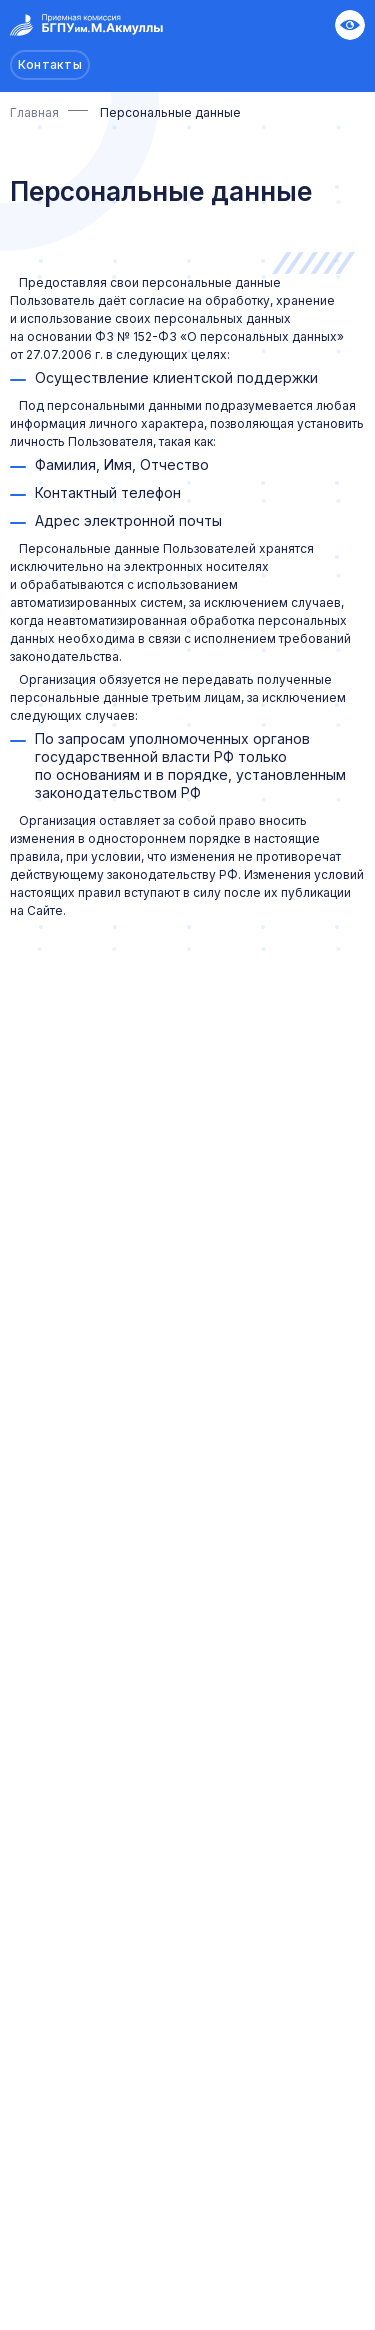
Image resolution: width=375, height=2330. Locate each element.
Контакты (50, 64)
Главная (34, 112)
